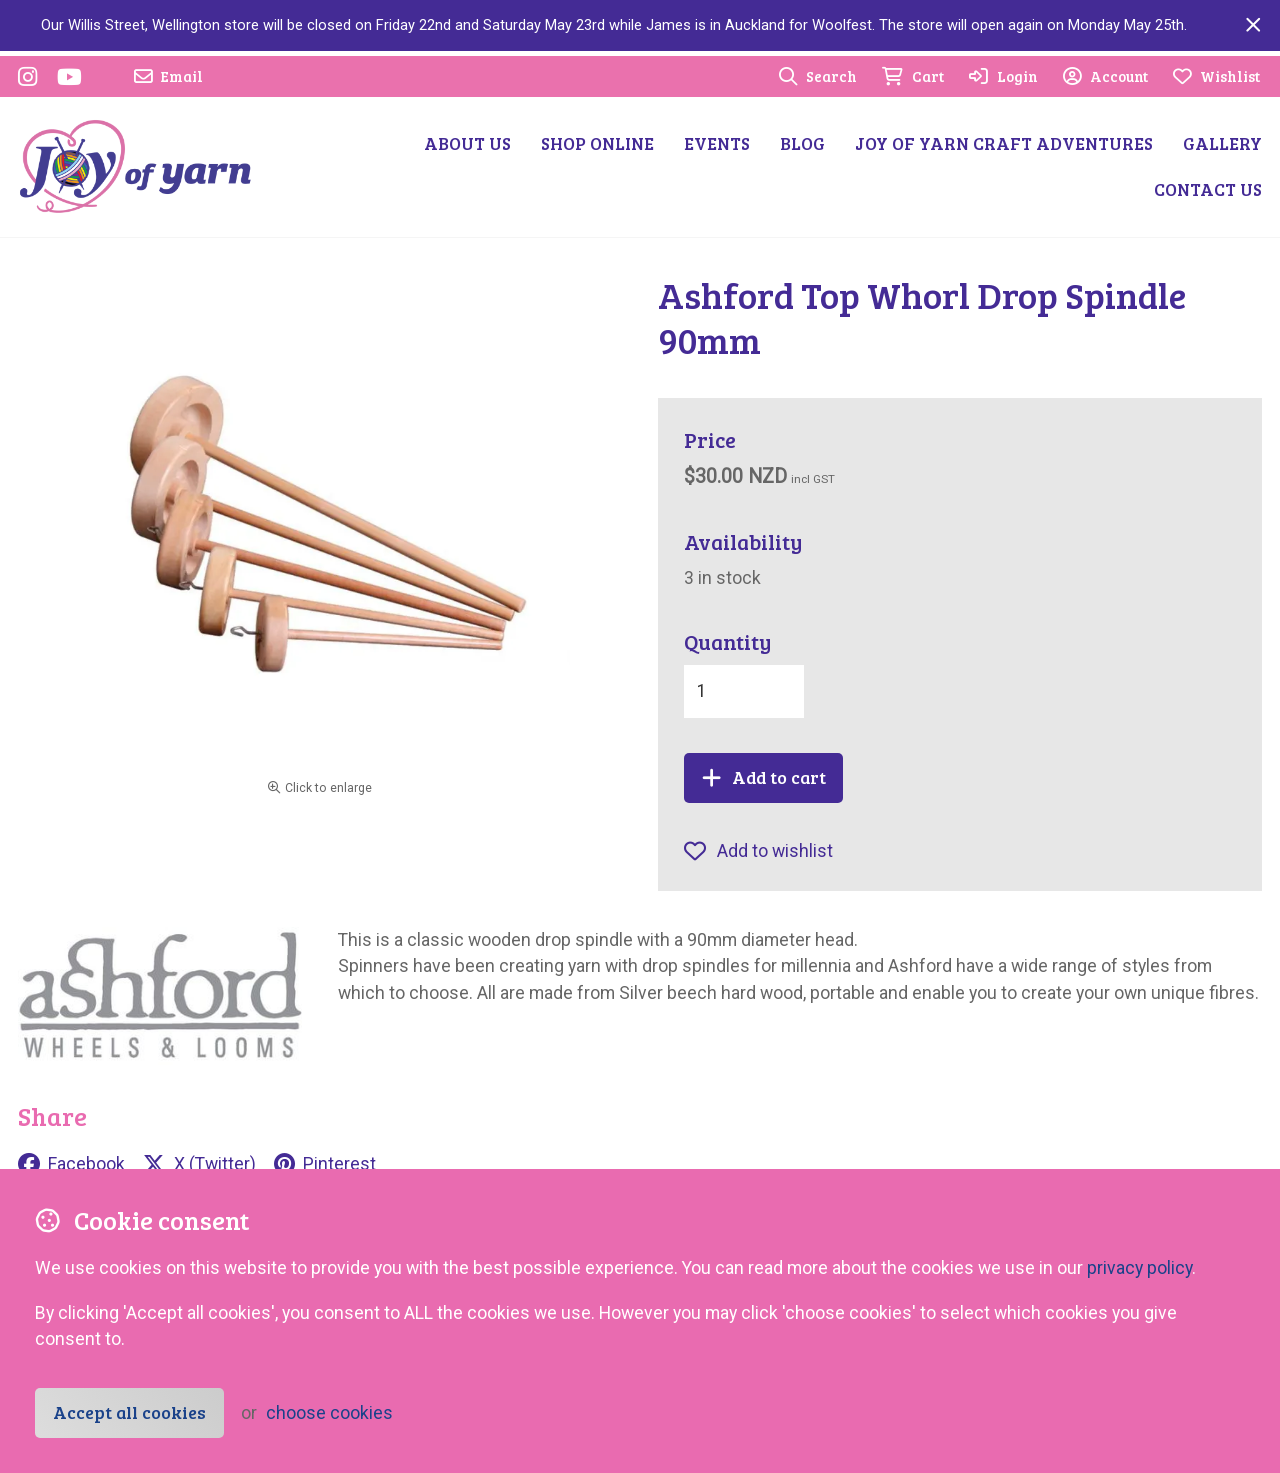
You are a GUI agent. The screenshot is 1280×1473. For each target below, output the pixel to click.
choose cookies (329, 1413)
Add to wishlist (758, 851)
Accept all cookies (129, 1412)
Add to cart (764, 777)
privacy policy (1139, 1268)
